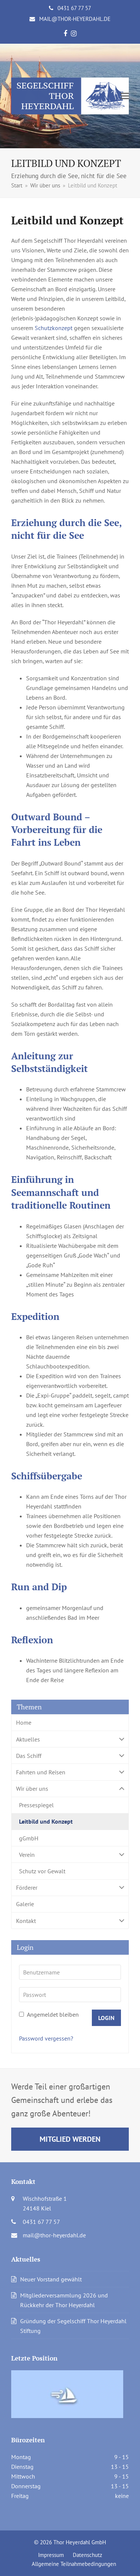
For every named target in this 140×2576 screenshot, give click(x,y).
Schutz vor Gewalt (42, 1871)
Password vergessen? (46, 2038)
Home (23, 1722)
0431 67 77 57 (74, 8)
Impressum (51, 2554)
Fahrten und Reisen (70, 1772)
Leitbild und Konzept (46, 1821)
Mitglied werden (70, 2139)
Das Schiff (70, 1755)
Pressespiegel (36, 1805)
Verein (70, 1854)
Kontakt (70, 1920)
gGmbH (28, 1838)
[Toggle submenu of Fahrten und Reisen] (70, 1772)
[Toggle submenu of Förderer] (70, 1888)
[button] (125, 96)
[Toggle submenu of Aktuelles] (70, 1739)
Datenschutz (87, 2554)
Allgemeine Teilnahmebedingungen (74, 2563)
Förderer (70, 1888)
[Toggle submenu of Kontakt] (70, 1920)
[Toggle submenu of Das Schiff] (70, 1755)
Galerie (25, 1904)
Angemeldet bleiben (49, 2014)
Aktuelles (70, 1739)
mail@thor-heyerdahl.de (75, 18)
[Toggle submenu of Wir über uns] (70, 1789)
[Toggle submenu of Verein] (70, 1854)
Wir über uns (70, 1789)
